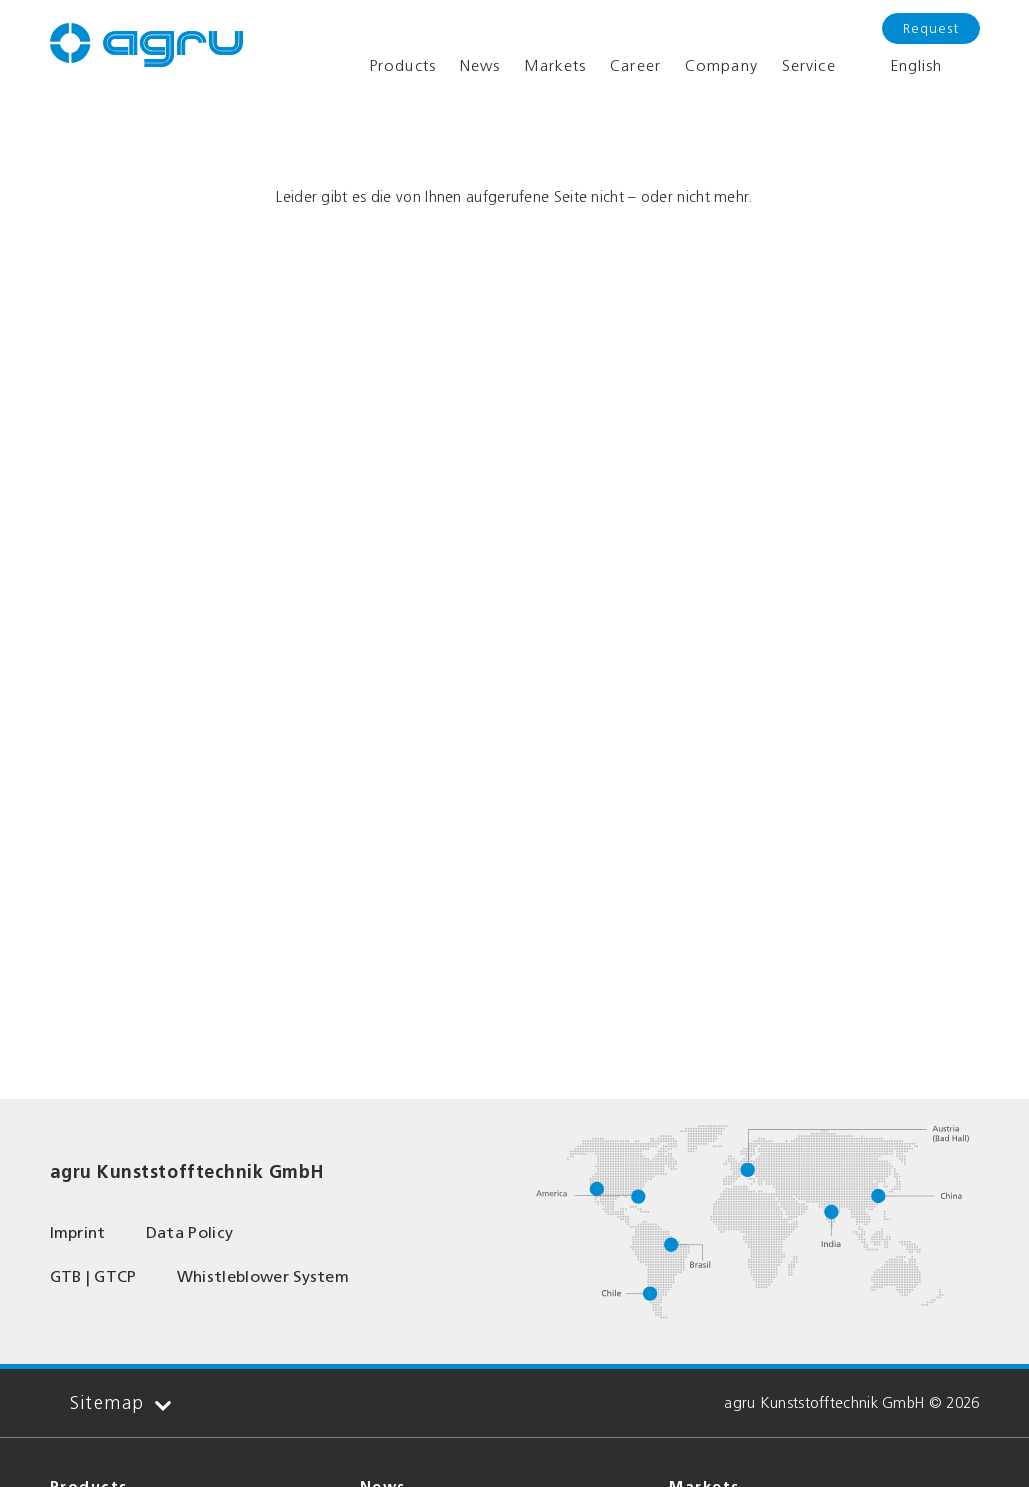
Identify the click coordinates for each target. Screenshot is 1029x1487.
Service (809, 65)
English (901, 66)
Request (931, 28)
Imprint (78, 1232)
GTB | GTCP (93, 1276)
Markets (555, 65)
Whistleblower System (263, 1276)
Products (402, 65)
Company (721, 65)
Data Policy (190, 1232)
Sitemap (120, 1403)
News (480, 65)
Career (635, 65)
